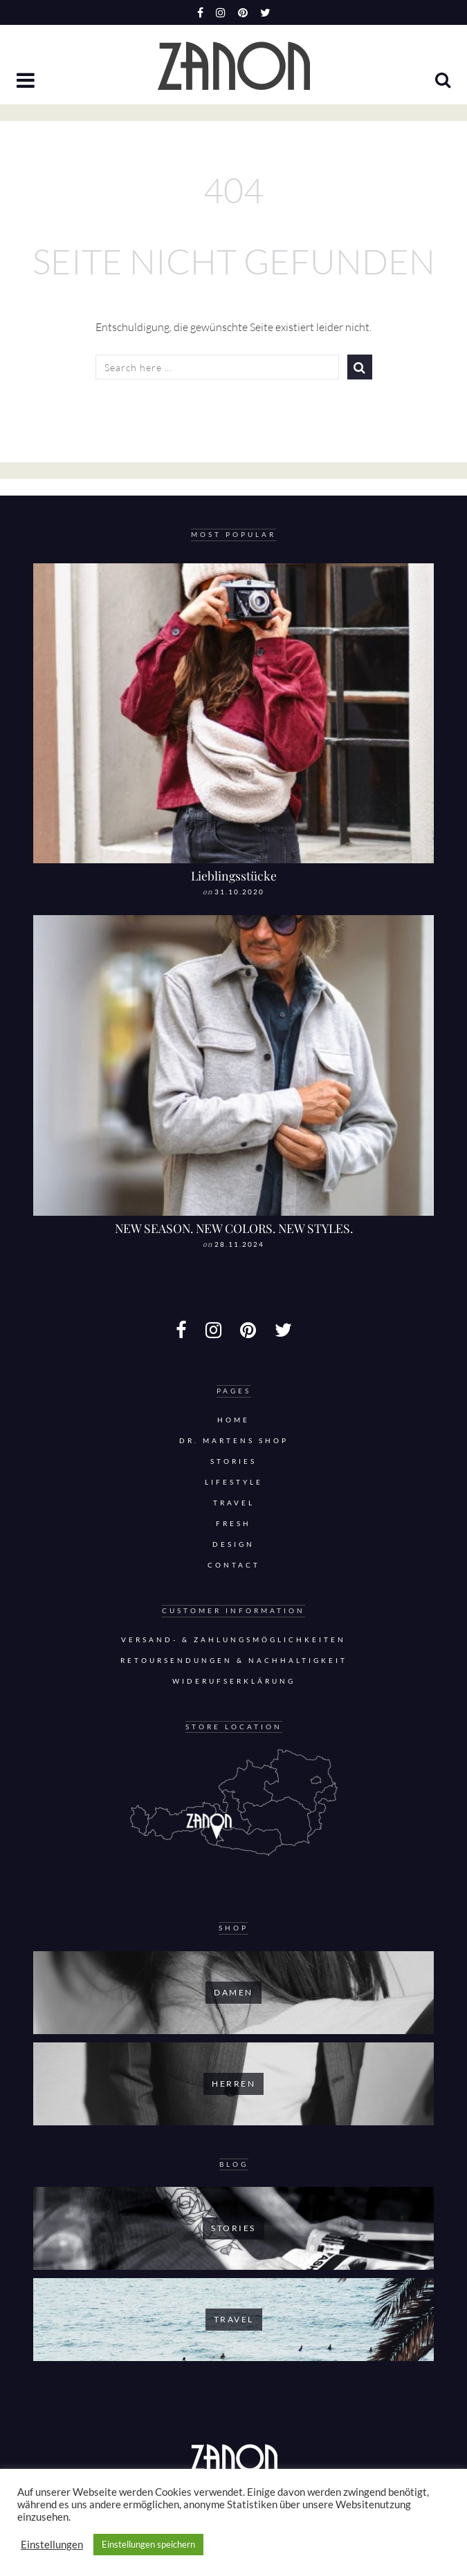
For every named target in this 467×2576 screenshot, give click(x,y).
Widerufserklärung (233, 1681)
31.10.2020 (239, 892)
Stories (233, 1461)
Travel (234, 1503)
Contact (234, 1565)
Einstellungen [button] (52, 2544)
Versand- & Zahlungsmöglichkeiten (233, 1640)
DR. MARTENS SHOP (234, 1441)
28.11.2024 (239, 1244)
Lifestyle (234, 1482)
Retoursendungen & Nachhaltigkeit (233, 1660)
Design (233, 1544)
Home (233, 1420)
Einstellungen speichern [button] (148, 2544)
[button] (27, 81)
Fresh (233, 1523)
